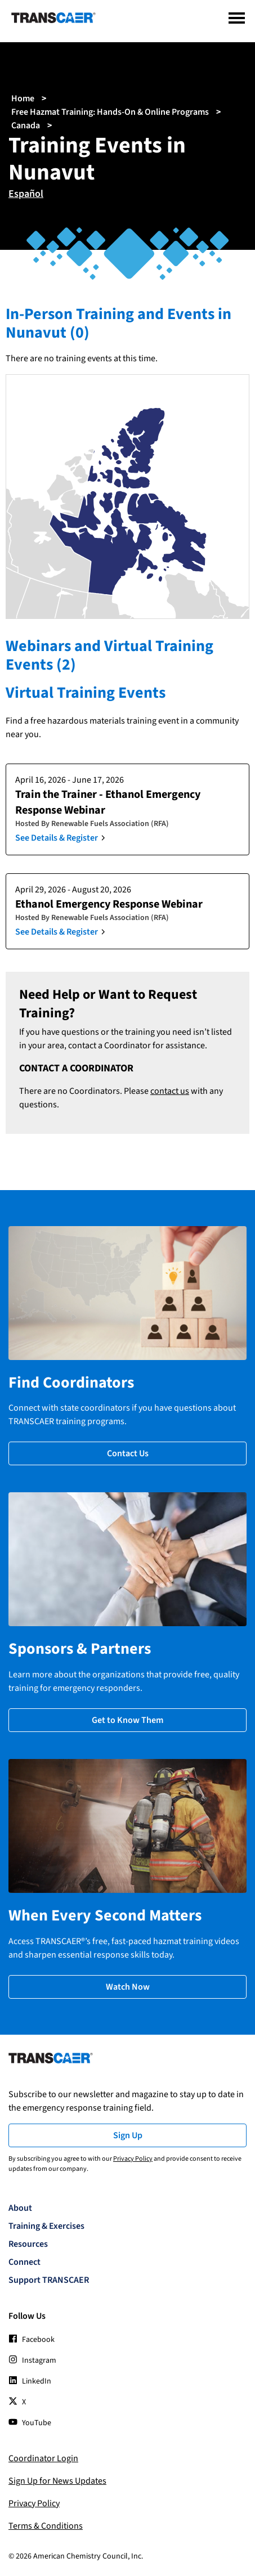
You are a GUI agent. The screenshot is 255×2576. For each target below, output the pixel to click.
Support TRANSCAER (48, 2280)
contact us (169, 1091)
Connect (24, 2262)
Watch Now (128, 1987)
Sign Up (127, 2135)
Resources (28, 2244)
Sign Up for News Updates (57, 2481)
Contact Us (128, 1453)
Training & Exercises (46, 2226)
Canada (25, 125)
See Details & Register (56, 838)
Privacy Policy (133, 2159)
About (20, 2208)
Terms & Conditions (45, 2526)
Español (25, 194)
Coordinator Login (43, 2458)
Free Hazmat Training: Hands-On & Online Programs (110, 112)
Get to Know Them (127, 1720)
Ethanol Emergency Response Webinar (109, 904)
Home (22, 98)
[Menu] (236, 18)
